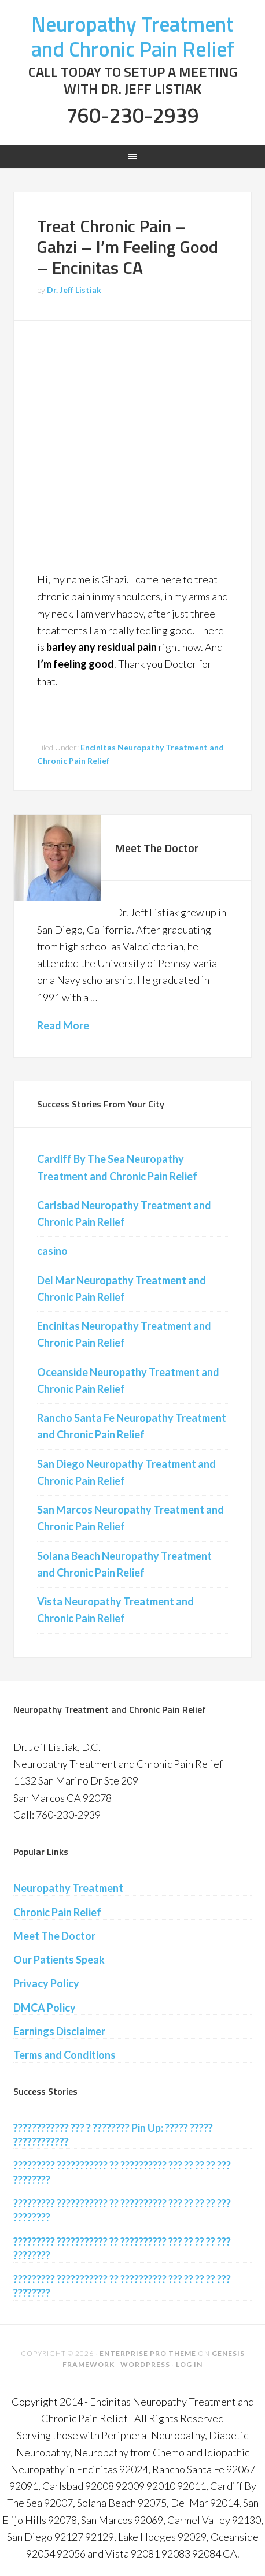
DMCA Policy (44, 2007)
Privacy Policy (46, 1983)
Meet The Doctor (156, 848)
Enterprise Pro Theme (148, 2353)
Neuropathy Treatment (68, 1888)
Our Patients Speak (59, 1959)
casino (52, 1250)
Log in (189, 2364)
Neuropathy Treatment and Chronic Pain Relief (132, 36)
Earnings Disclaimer (59, 2031)
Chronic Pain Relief (57, 1912)
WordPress (145, 2364)
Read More (63, 1025)
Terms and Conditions (64, 2055)
